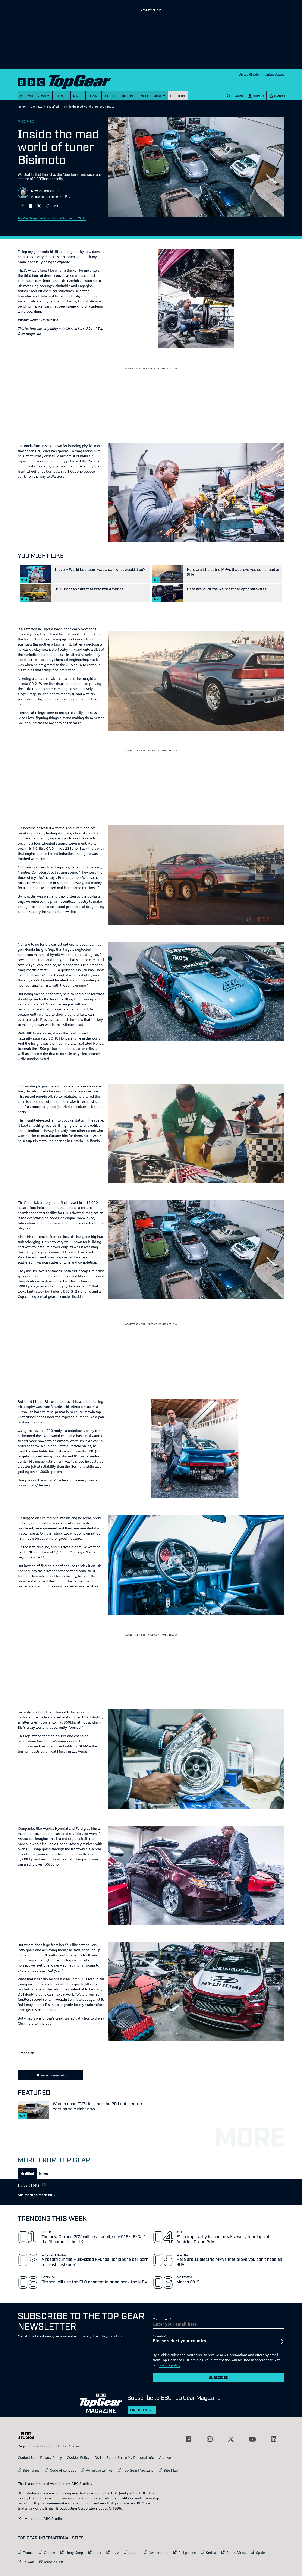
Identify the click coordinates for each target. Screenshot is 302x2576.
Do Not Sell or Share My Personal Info (124, 2457)
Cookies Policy (78, 2457)
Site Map (171, 2470)
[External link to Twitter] (231, 2439)
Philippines (187, 2552)
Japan (133, 2552)
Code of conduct (63, 2470)
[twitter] (39, 205)
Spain (260, 2552)
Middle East (53, 2562)
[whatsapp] (47, 205)
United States (274, 74)
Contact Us (26, 2457)
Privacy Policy (51, 2457)
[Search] (235, 95)
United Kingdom (250, 74)
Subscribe (218, 2377)
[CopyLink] (22, 205)
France (28, 2552)
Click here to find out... (35, 2023)
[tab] (27, 2173)
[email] (56, 205)
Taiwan (28, 2562)
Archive (165, 2457)
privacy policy (169, 2365)
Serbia (211, 2552)
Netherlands (158, 2552)
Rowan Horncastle (45, 191)
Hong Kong (74, 2552)
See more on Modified (38, 2194)
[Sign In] (256, 95)
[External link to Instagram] (210, 2439)
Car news (36, 106)
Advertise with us (99, 2470)
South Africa (236, 2552)
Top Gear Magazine (138, 2470)
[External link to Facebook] (188, 2439)
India (97, 2552)
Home (22, 106)
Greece (49, 2552)
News (43, 2173)
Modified (53, 106)
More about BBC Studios (40, 2518)
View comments (50, 2075)
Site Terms (31, 2470)
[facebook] (30, 205)
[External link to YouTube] (252, 2439)
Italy (115, 2552)
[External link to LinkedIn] (273, 2439)
